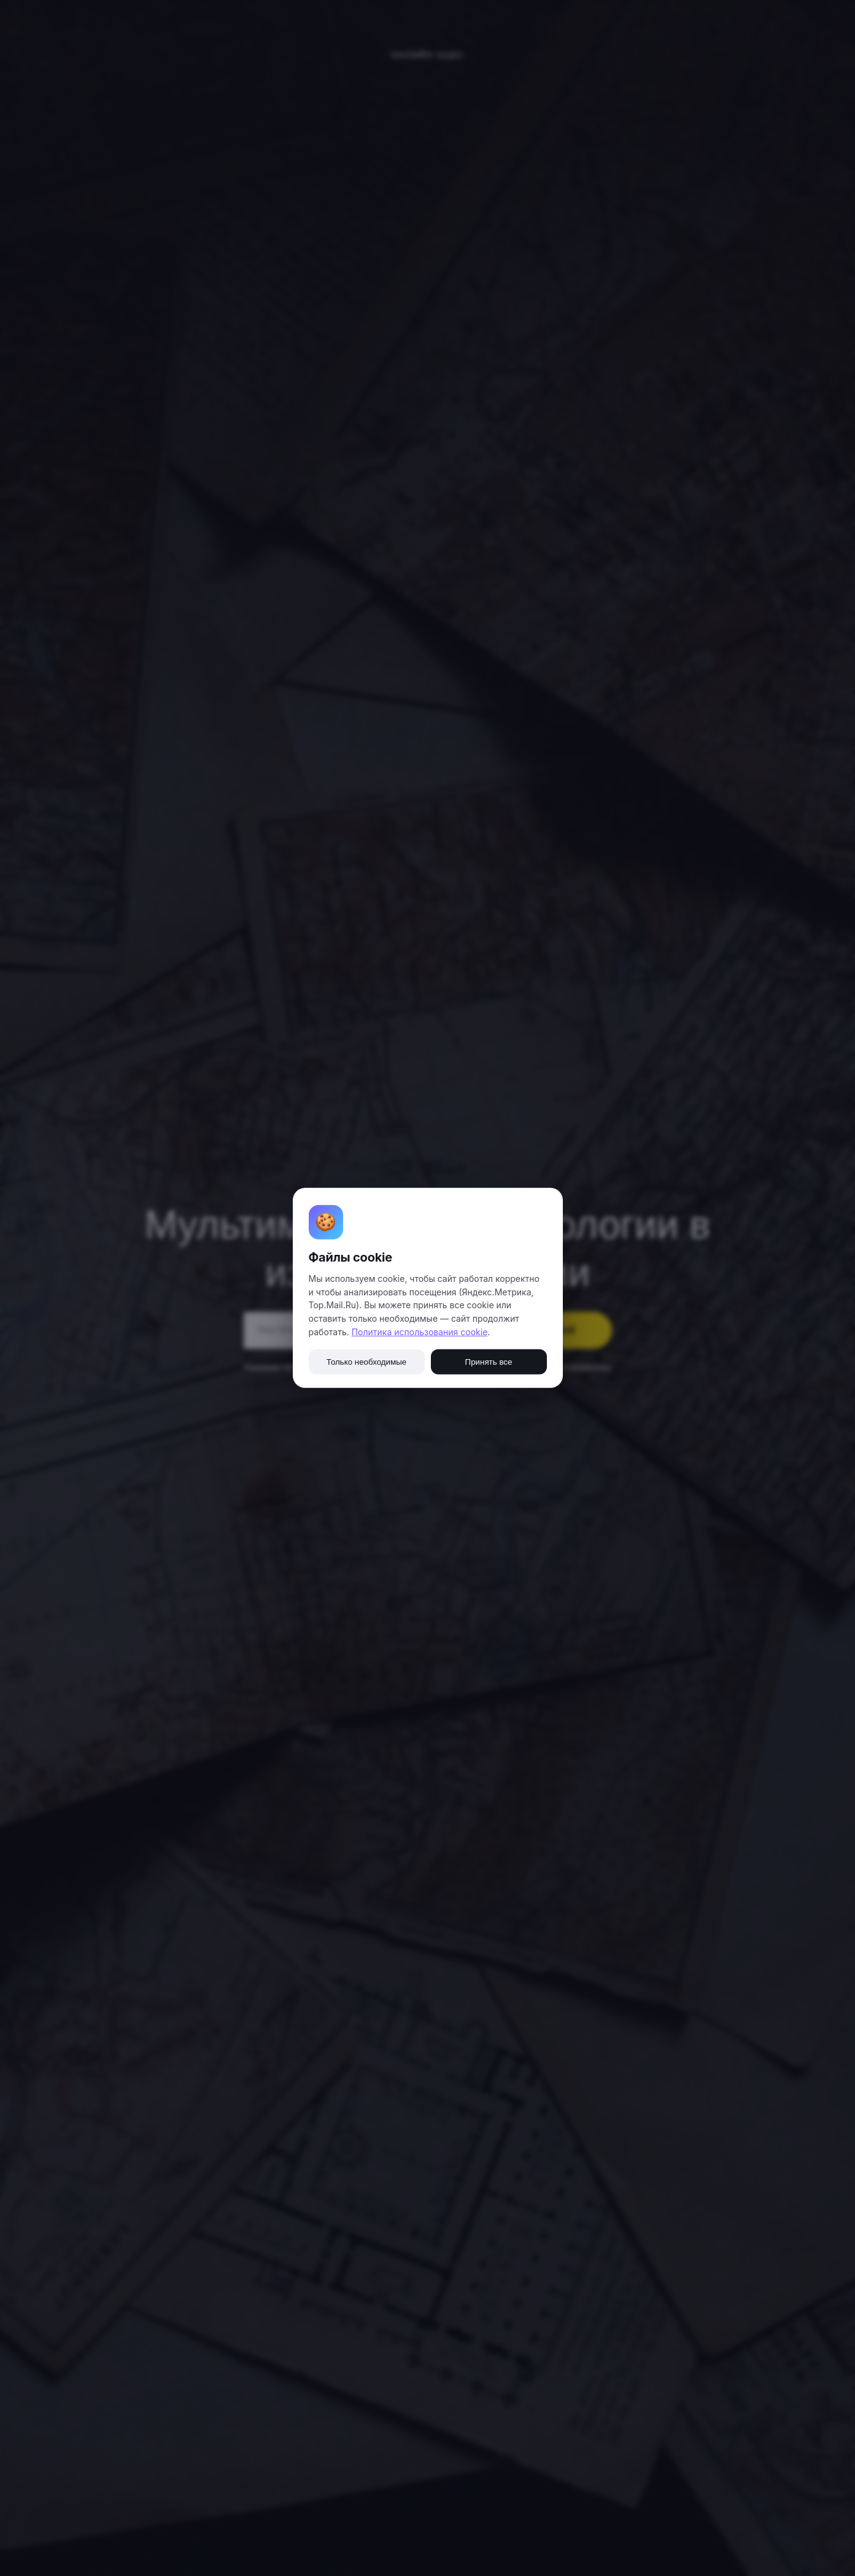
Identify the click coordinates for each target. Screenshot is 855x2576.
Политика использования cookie (420, 1332)
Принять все (489, 1362)
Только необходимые (366, 1362)
